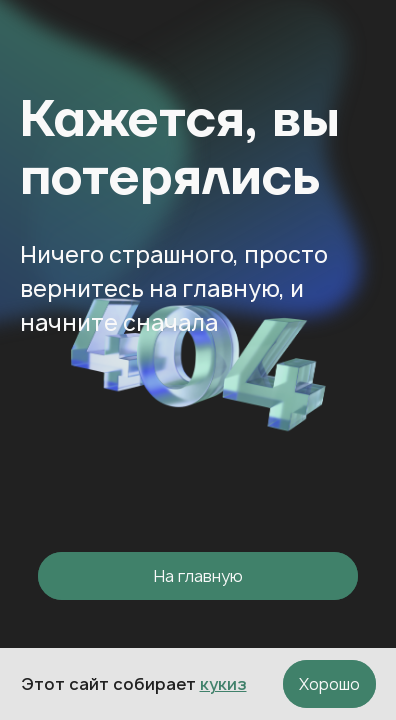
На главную (198, 576)
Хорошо (329, 684)
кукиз (223, 684)
